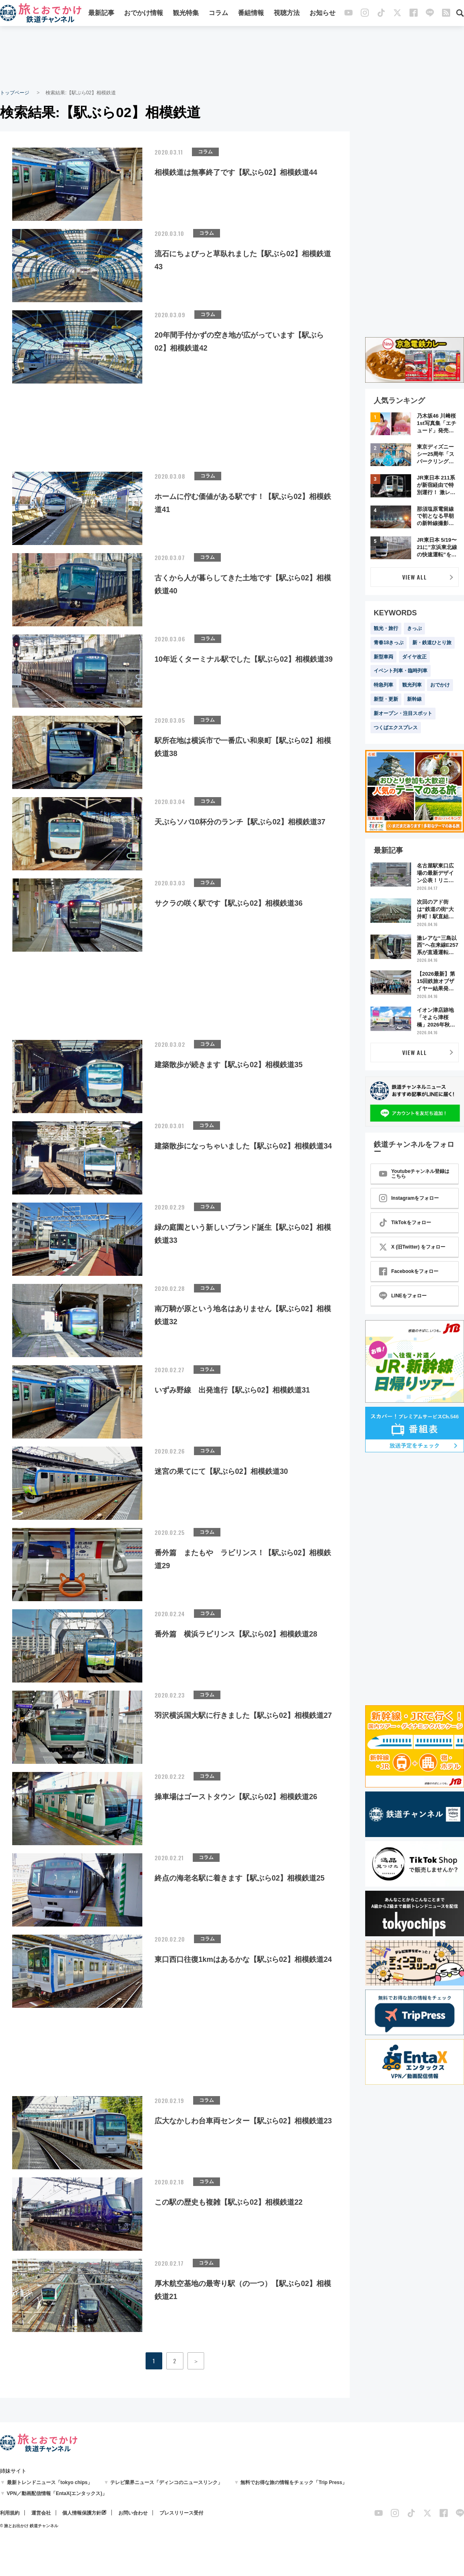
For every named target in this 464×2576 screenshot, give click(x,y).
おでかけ (440, 685)
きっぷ (414, 628)
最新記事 (101, 13)
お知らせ (322, 13)
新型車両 (383, 657)
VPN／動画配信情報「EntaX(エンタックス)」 (57, 2493)
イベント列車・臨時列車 (400, 670)
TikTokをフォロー (405, 1222)
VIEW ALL (414, 577)
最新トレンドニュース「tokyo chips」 (50, 2482)
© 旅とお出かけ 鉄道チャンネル (29, 2526)
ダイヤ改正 (414, 657)
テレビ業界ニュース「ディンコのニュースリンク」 (166, 2482)
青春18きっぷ (388, 642)
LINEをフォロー (403, 1296)
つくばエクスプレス (396, 727)
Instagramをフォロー (409, 1198)
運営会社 (41, 2513)
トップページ (14, 93)
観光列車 (412, 685)
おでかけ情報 (143, 13)
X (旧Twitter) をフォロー (412, 1247)
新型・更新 (386, 699)
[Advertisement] (232, 57)
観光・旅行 (386, 628)
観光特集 (186, 13)
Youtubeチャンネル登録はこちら (414, 1173)
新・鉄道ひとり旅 (431, 642)
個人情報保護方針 (81, 2513)
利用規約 (10, 2513)
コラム (218, 13)
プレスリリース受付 (181, 2513)
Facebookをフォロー (408, 1271)
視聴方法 (287, 13)
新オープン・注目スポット (403, 713)
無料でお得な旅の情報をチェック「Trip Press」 (293, 2482)
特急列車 (383, 685)
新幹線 (414, 699)
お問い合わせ (133, 2513)
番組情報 (251, 13)
